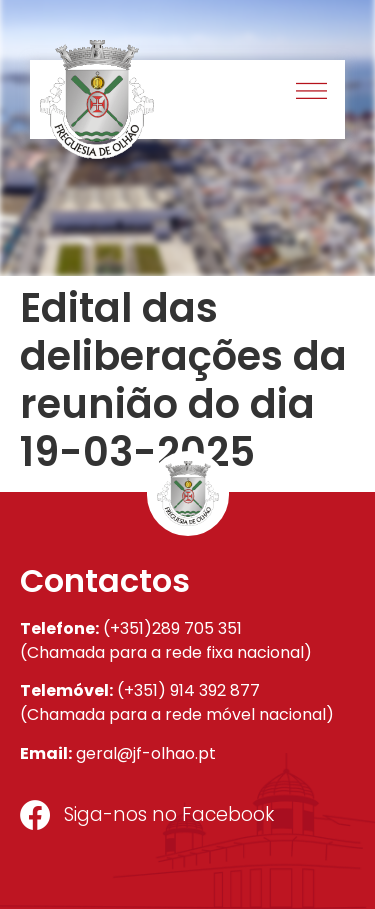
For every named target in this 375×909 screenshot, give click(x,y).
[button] (312, 93)
